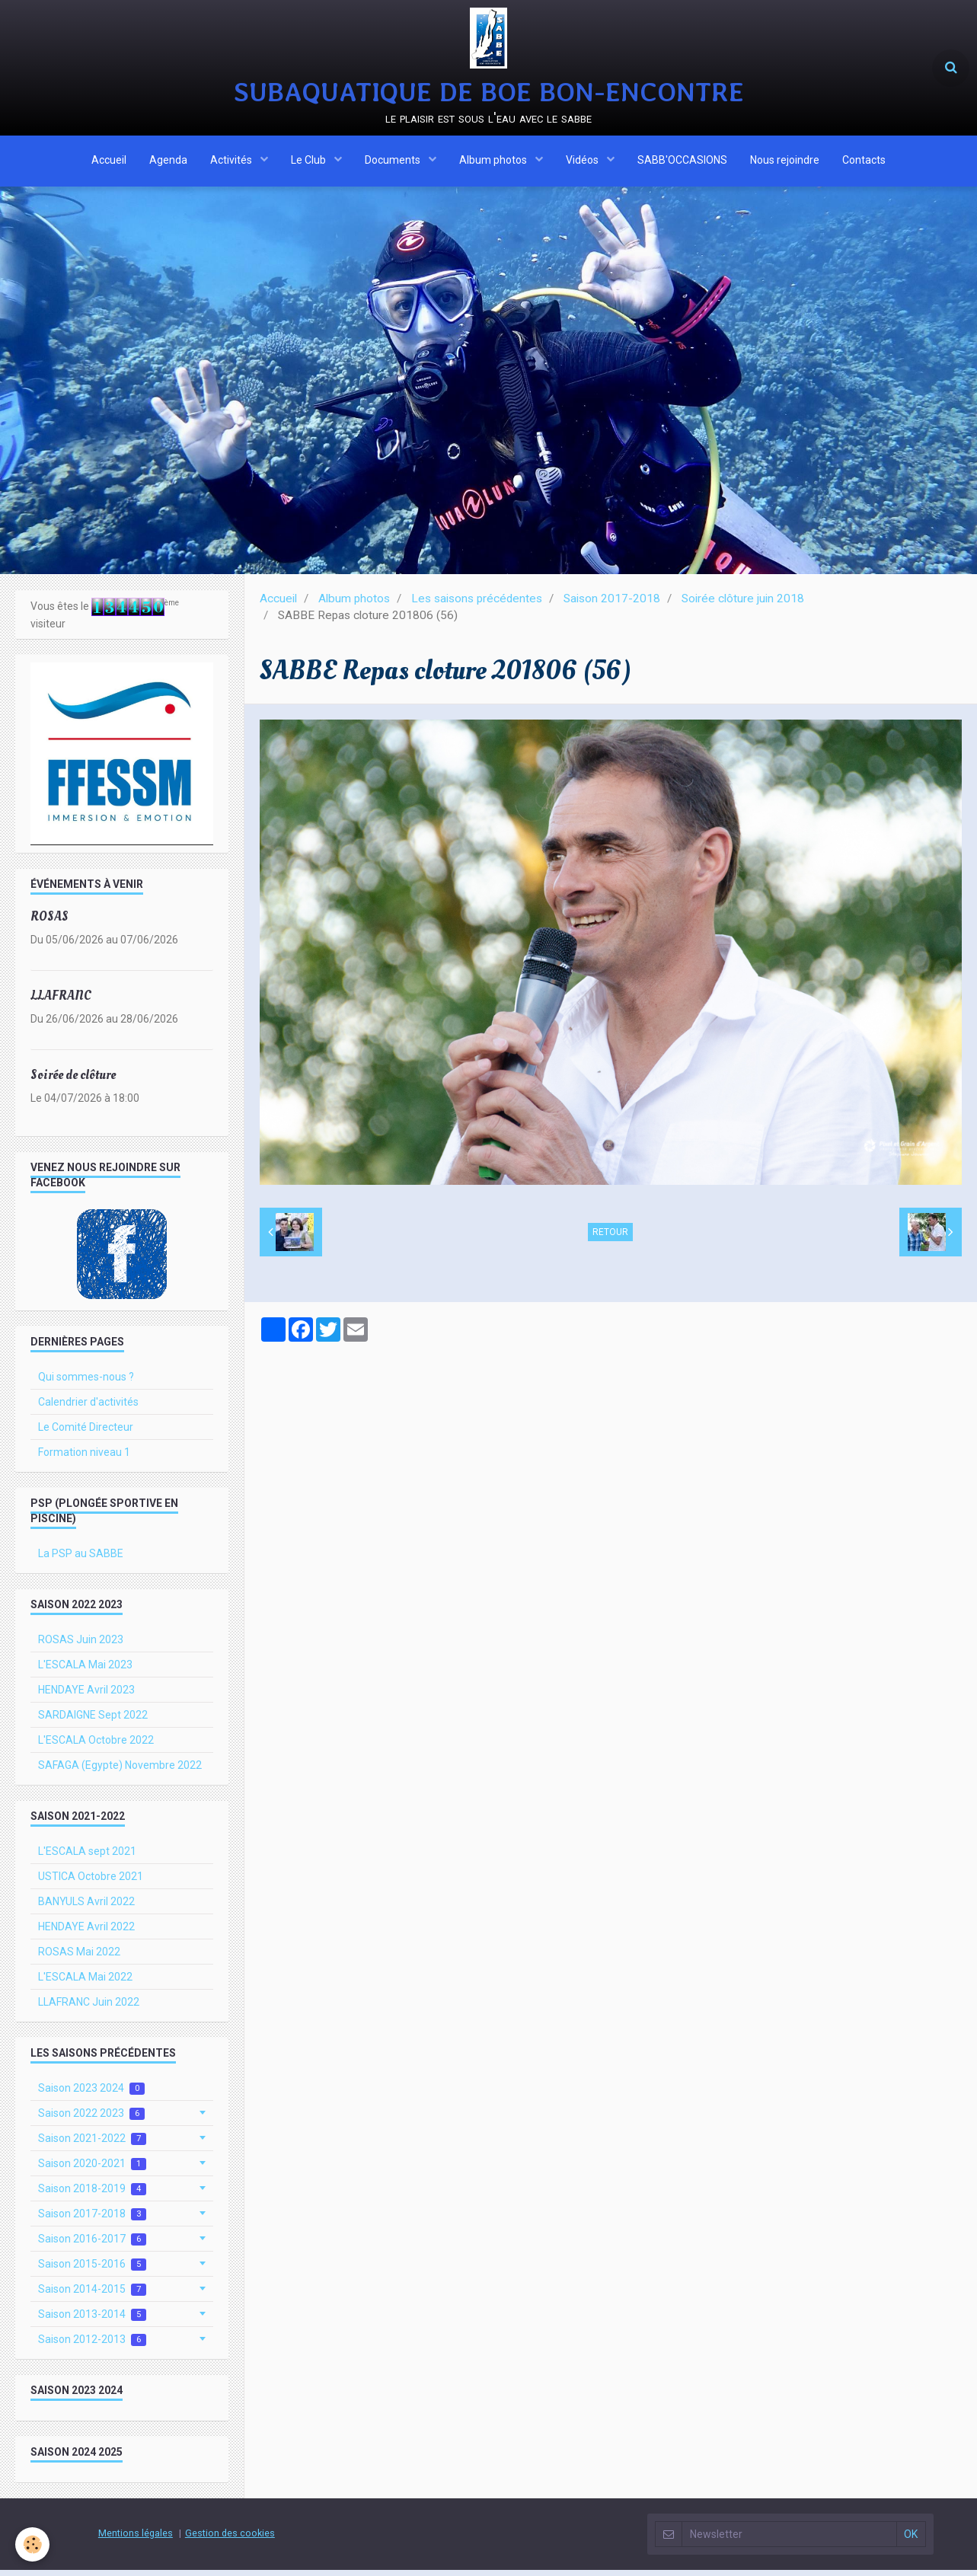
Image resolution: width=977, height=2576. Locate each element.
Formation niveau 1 (84, 1458)
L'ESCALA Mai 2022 (85, 1983)
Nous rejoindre (784, 162)
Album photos (494, 162)
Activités (232, 162)
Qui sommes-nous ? (86, 1383)
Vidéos (583, 162)
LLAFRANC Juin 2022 (88, 2008)
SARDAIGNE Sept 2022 (93, 1721)
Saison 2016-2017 (92, 2245)
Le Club (309, 162)
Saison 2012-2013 (92, 2345)
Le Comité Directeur (85, 1433)
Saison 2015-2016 (92, 2270)
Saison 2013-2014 (92, 2320)
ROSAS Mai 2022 (79, 1958)
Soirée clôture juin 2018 (743, 604)
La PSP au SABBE (80, 1559)
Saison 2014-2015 (92, 2295)
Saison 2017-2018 (612, 604)
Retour (610, 1238)
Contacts (864, 162)
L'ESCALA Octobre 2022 (96, 1746)
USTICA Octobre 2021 (90, 1882)
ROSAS (49, 922)
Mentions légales (135, 2539)
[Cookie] (32, 2544)
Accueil (108, 162)
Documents (394, 162)
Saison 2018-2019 (92, 2194)
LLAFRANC (60, 1001)
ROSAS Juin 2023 (80, 1645)
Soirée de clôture (73, 1081)
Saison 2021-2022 (92, 2144)
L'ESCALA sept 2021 (87, 1857)
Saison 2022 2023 (91, 2119)
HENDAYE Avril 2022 (86, 1932)
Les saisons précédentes (476, 604)
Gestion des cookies (230, 2539)
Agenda (168, 162)
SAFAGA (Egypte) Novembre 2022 (120, 1771)
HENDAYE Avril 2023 (86, 1696)
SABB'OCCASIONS (682, 162)
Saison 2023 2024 (91, 2094)
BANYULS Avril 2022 (86, 1907)
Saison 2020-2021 (92, 2169)
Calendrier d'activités (88, 1408)
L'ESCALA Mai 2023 (85, 1671)
